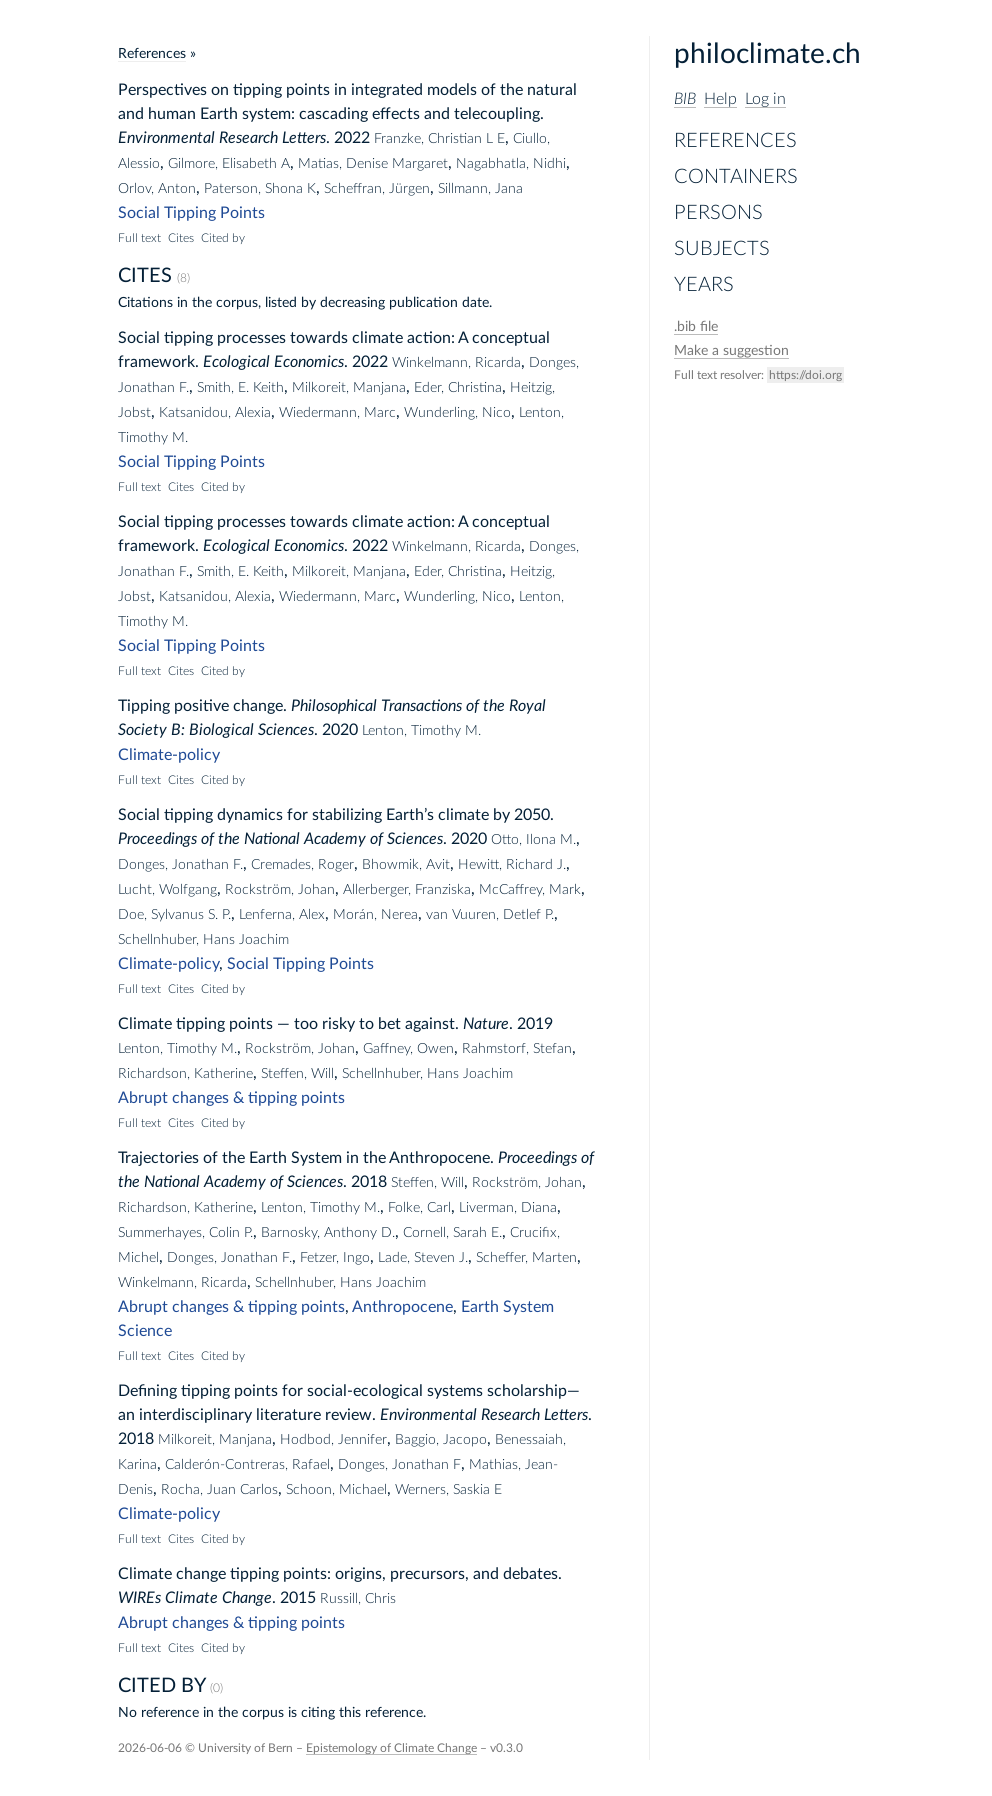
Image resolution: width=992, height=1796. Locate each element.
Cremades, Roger (302, 865)
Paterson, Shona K (260, 189)
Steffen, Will (297, 1074)
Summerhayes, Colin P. (185, 1233)
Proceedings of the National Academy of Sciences (280, 839)
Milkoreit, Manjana (349, 388)
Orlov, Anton (157, 189)
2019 (535, 1024)
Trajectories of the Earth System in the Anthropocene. (306, 1158)
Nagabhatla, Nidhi (511, 164)
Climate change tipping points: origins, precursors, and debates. (340, 1574)
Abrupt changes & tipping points (231, 1098)
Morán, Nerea (375, 915)
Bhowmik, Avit (406, 865)
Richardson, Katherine (185, 1074)
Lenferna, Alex (282, 915)
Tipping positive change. (202, 706)
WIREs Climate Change (195, 1598)
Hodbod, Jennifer (333, 1440)
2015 (298, 1598)
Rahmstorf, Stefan (517, 1049)
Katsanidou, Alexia (215, 413)
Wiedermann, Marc (337, 413)
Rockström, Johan (280, 890)
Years (704, 285)
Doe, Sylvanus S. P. (174, 915)
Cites (181, 238)
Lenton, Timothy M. (421, 731)
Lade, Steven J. (423, 1258)
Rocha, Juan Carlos (219, 1490)
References (735, 141)
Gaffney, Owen (408, 1049)
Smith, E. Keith (240, 388)
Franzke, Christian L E (439, 139)
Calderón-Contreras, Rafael (247, 1465)
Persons (718, 213)
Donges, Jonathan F (399, 1465)
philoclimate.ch (767, 54)
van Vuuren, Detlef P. (490, 915)
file (696, 327)
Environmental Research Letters (222, 138)
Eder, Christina (458, 388)
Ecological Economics (273, 362)
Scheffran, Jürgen (377, 189)
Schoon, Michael (336, 1490)
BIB (685, 99)
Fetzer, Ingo (335, 1258)
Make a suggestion (731, 351)
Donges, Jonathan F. (180, 865)
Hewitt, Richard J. (512, 865)
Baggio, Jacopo (441, 1440)
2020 (340, 730)
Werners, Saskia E (448, 1490)
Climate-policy (169, 755)
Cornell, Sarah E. (452, 1233)
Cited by (223, 238)
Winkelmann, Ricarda (456, 363)
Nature (486, 1024)
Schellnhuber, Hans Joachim (203, 940)
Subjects (722, 249)
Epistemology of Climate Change (391, 1748)
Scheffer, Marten (526, 1258)
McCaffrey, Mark (530, 890)
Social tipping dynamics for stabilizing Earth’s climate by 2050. (336, 815)
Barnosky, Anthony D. (328, 1233)
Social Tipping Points (191, 213)
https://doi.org (805, 375)
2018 (369, 1182)
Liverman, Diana (508, 1208)
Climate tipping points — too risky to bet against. (288, 1024)
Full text (139, 238)
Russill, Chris (358, 1599)
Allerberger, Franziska (407, 890)
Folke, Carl (419, 1208)
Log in (765, 99)
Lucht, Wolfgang (167, 890)
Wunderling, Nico (457, 413)
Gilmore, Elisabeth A (229, 164)
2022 (352, 138)
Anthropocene (402, 1307)
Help (720, 99)
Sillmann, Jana (480, 189)
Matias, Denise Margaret (373, 164)
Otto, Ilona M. (533, 840)
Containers (736, 177)
